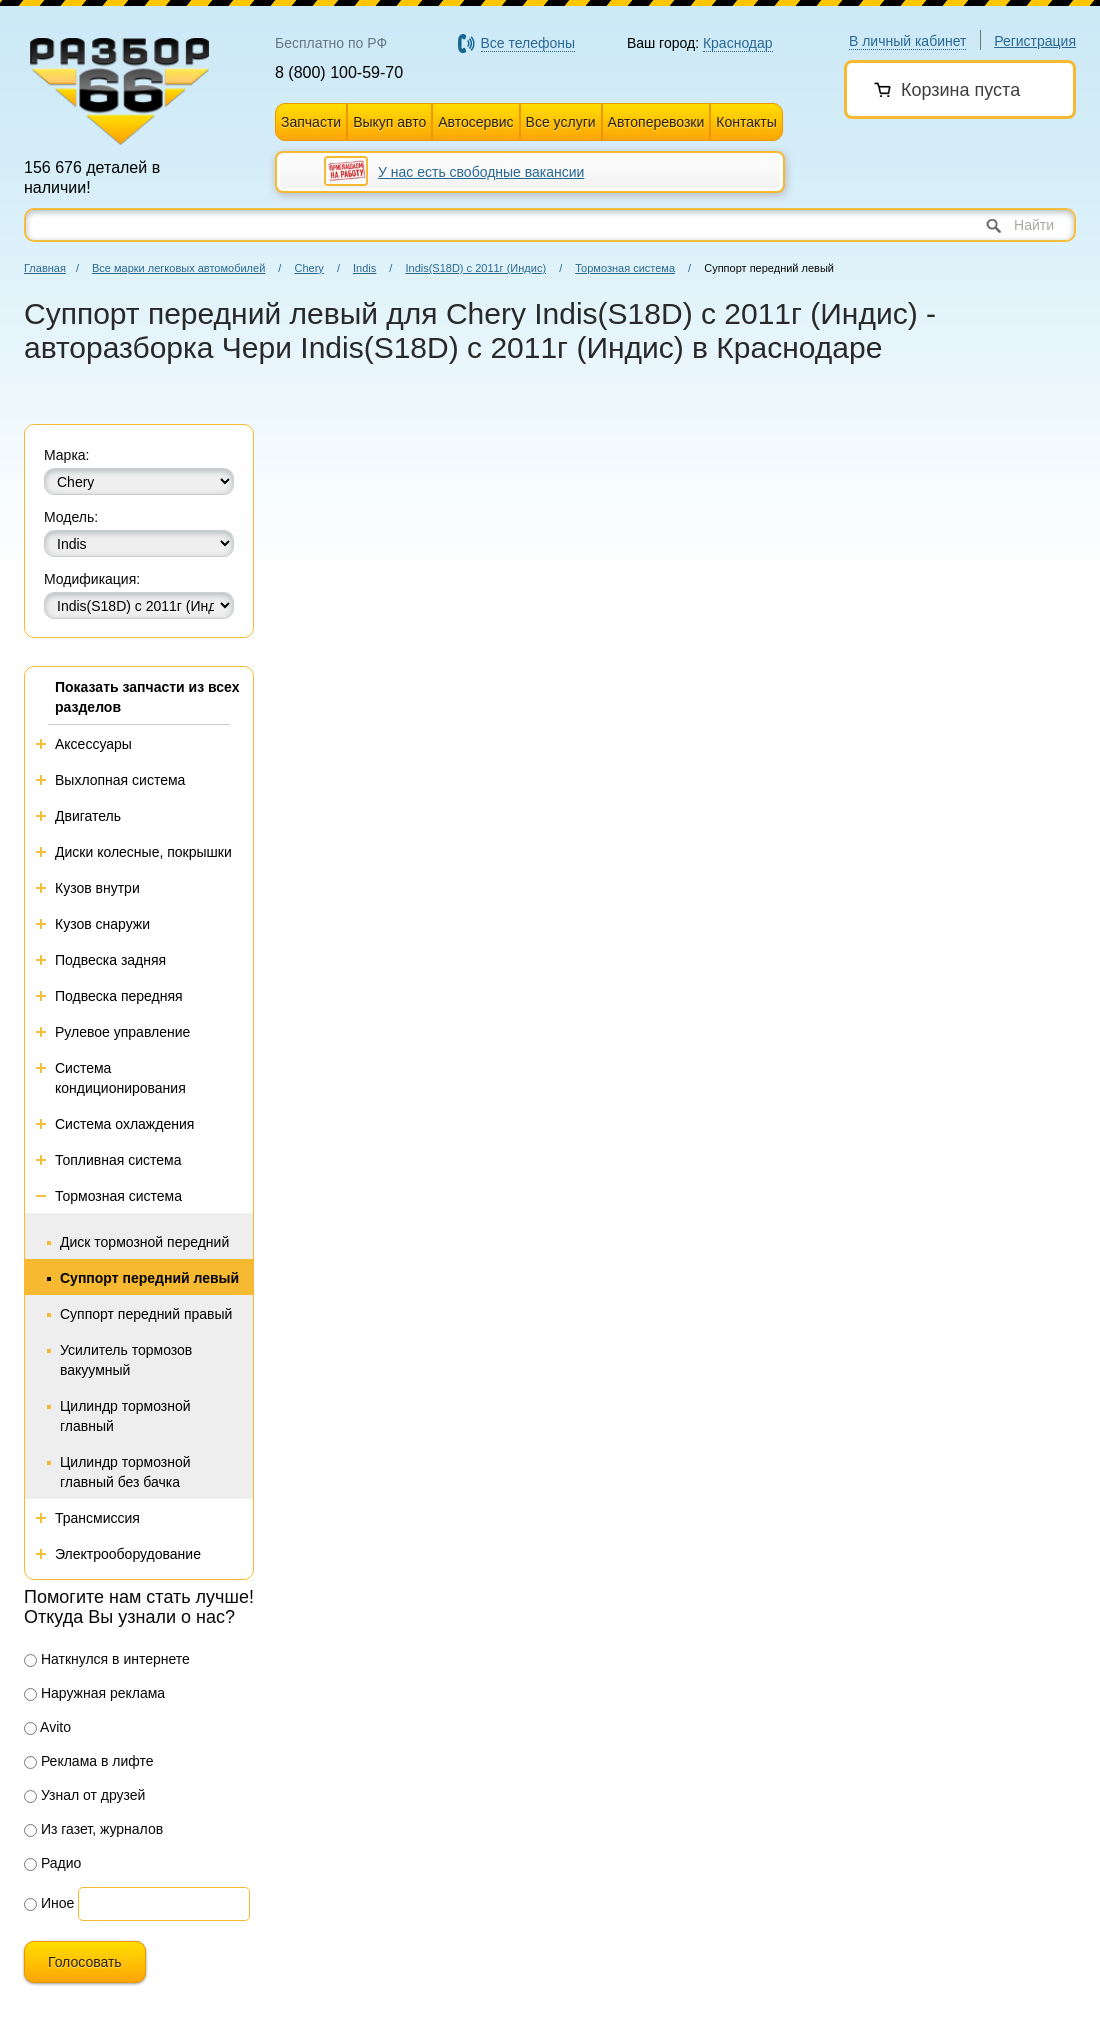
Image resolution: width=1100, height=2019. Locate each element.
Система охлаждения (124, 1124)
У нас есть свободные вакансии (481, 172)
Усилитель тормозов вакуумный (126, 1360)
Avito (47, 1727)
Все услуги (561, 122)
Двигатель (88, 816)
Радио (52, 1863)
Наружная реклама (94, 1693)
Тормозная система (625, 268)
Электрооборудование (128, 1554)
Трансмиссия (97, 1518)
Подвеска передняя (119, 996)
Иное (49, 1903)
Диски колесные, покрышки (143, 852)
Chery (308, 268)
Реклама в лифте (89, 1761)
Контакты (746, 122)
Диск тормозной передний (144, 1242)
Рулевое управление (122, 1032)
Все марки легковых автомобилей (178, 268)
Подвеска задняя (110, 960)
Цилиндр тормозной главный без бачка (125, 1472)
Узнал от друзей (84, 1795)
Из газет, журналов (93, 1829)
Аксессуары (93, 744)
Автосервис (475, 122)
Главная (45, 268)
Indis (364, 268)
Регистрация (1035, 41)
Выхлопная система (120, 780)
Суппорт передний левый (149, 1278)
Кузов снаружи (102, 924)
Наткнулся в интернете (107, 1659)
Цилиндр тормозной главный (125, 1416)
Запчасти (311, 122)
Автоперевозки (656, 122)
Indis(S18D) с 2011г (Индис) (475, 268)
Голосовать (85, 1962)
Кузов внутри (97, 888)
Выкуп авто (389, 122)
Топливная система (118, 1160)
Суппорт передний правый (146, 1314)
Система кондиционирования (120, 1078)
